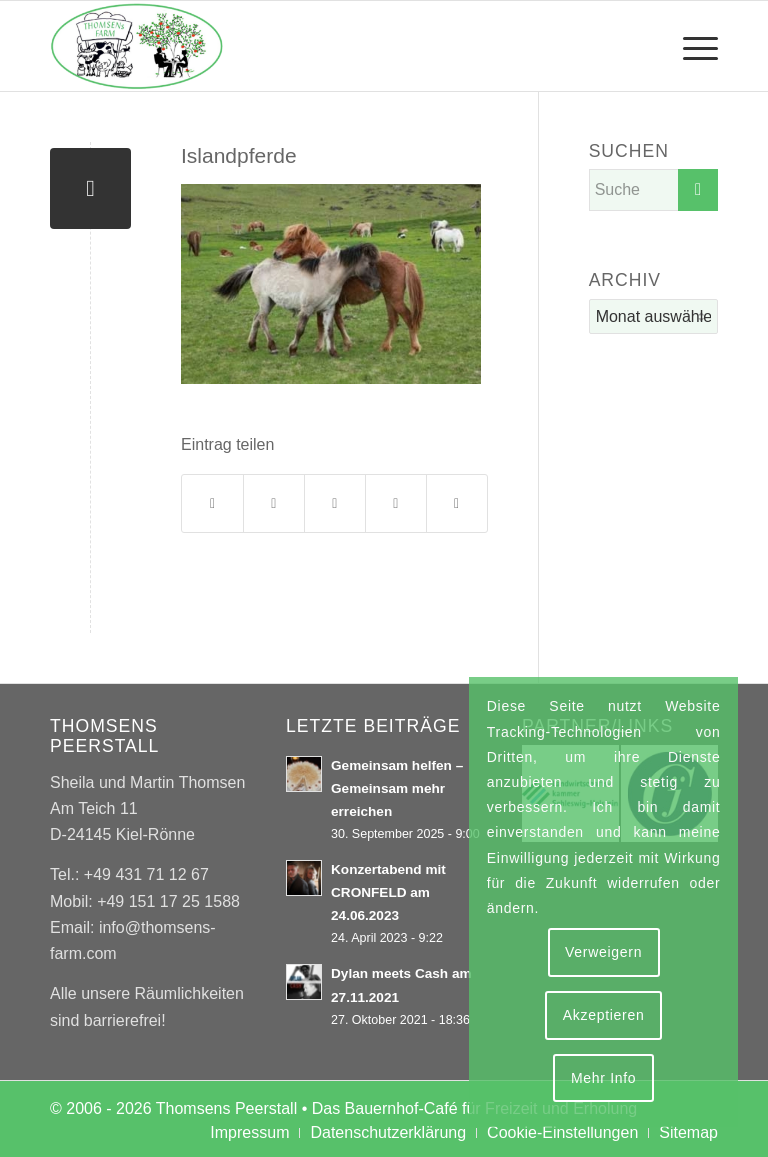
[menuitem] (690, 46)
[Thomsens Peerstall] (137, 46)
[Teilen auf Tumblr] (396, 503)
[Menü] (690, 46)
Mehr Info (603, 1078)
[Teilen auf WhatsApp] (335, 503)
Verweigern (603, 952)
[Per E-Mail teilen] (457, 503)
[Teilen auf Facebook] (212, 503)
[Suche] (653, 190)
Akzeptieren (604, 1015)
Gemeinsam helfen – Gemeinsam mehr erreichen (397, 788)
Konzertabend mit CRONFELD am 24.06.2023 (388, 892)
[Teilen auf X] (274, 503)
